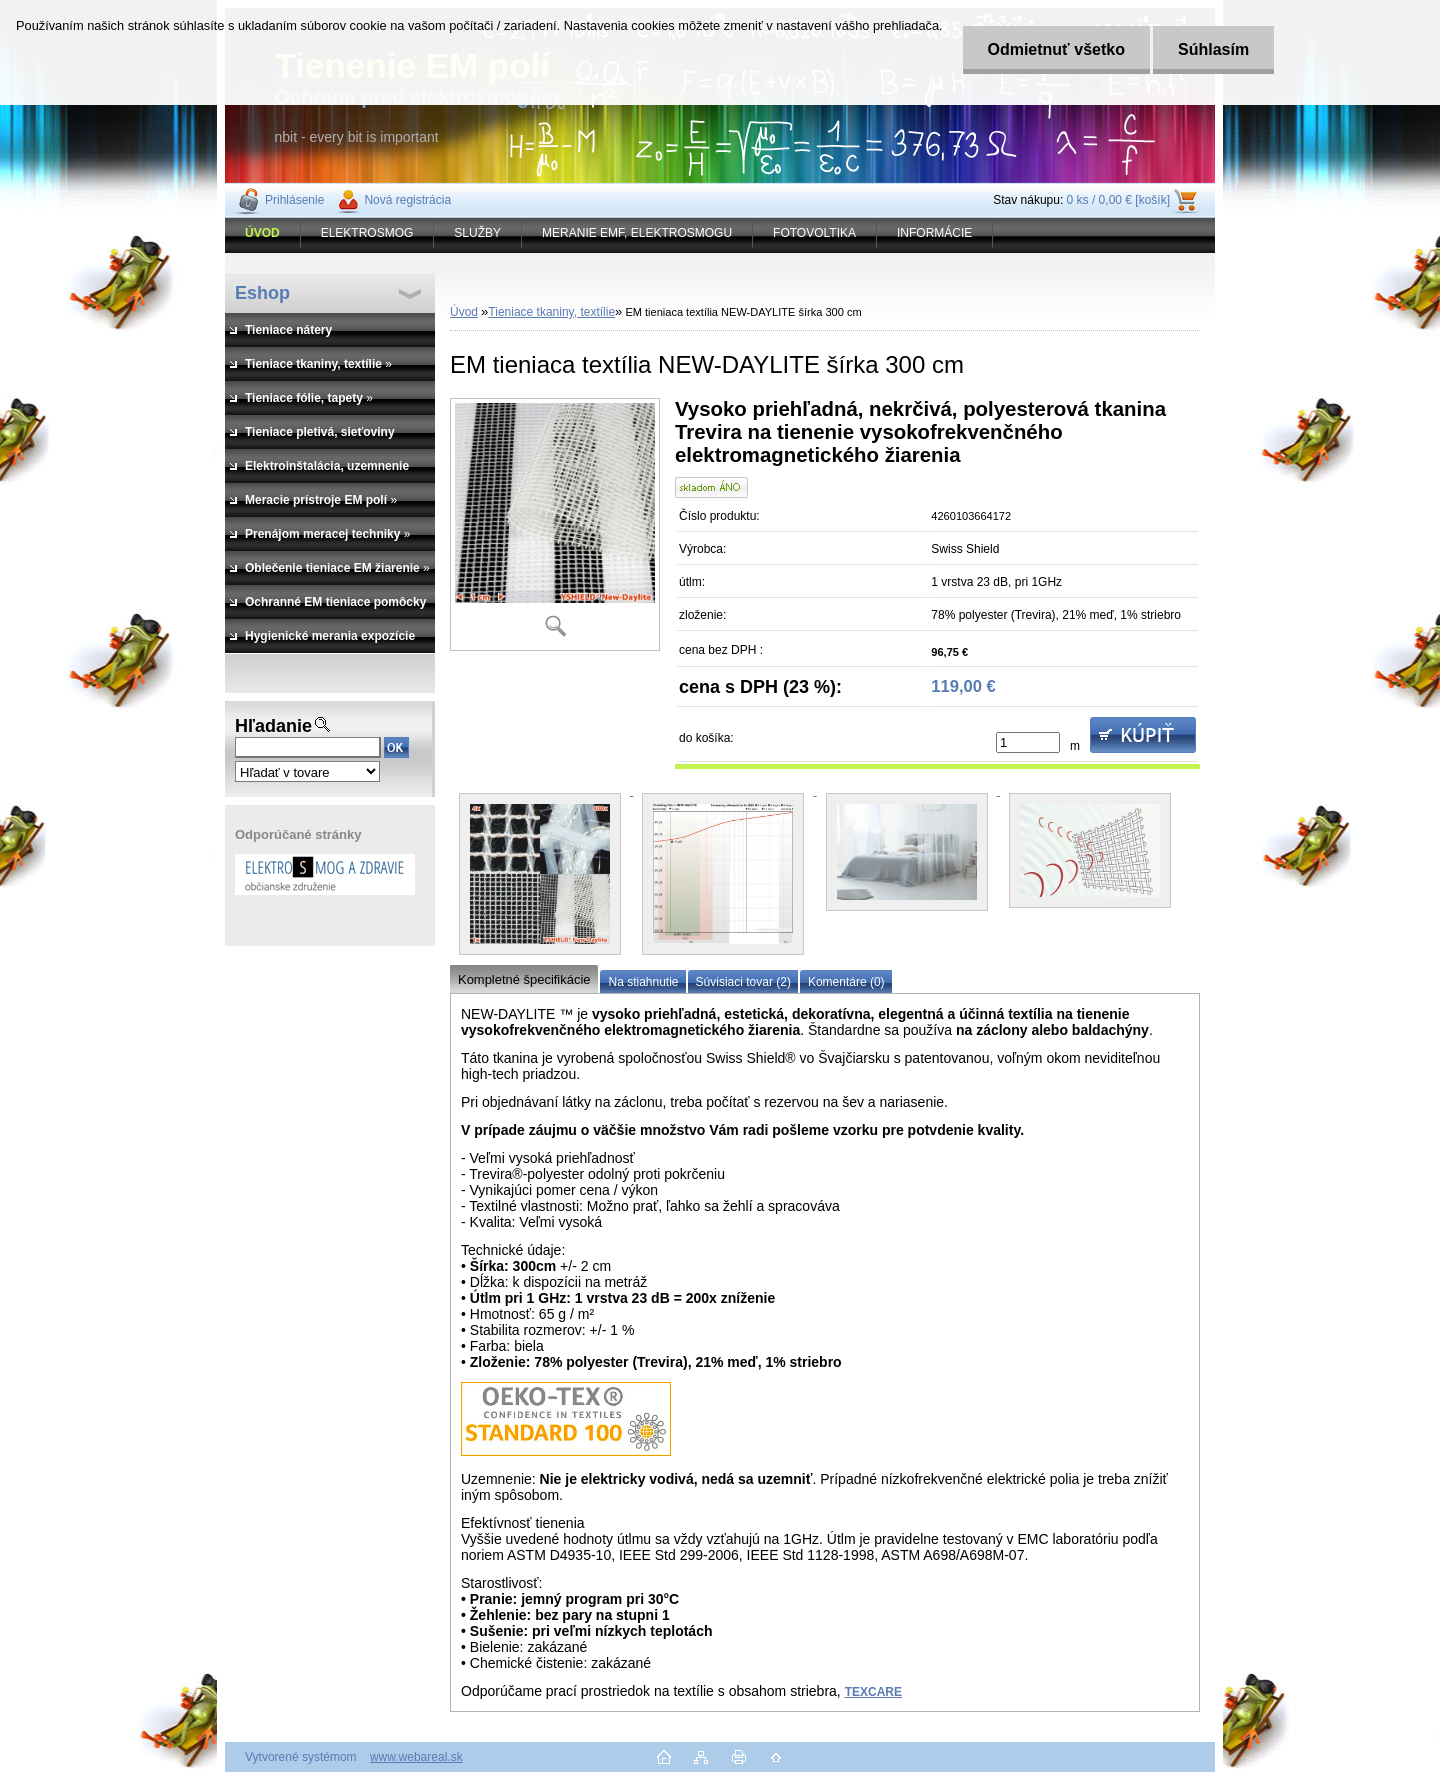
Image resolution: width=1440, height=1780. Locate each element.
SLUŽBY (477, 233)
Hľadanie (273, 726)
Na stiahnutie (643, 982)
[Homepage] (263, 233)
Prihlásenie (294, 200)
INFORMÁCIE (934, 233)
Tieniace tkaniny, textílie (551, 312)
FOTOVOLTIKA (814, 233)
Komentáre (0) (846, 982)
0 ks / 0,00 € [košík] (1118, 200)
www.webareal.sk (416, 1757)
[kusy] (1028, 742)
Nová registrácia (407, 200)
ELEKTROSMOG (367, 233)
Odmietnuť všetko (1056, 49)
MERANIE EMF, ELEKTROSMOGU (637, 233)
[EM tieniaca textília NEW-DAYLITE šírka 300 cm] (555, 524)
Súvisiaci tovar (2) (743, 982)
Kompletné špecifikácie (524, 979)
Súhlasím (1214, 49)
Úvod (464, 312)
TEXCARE (873, 1692)
